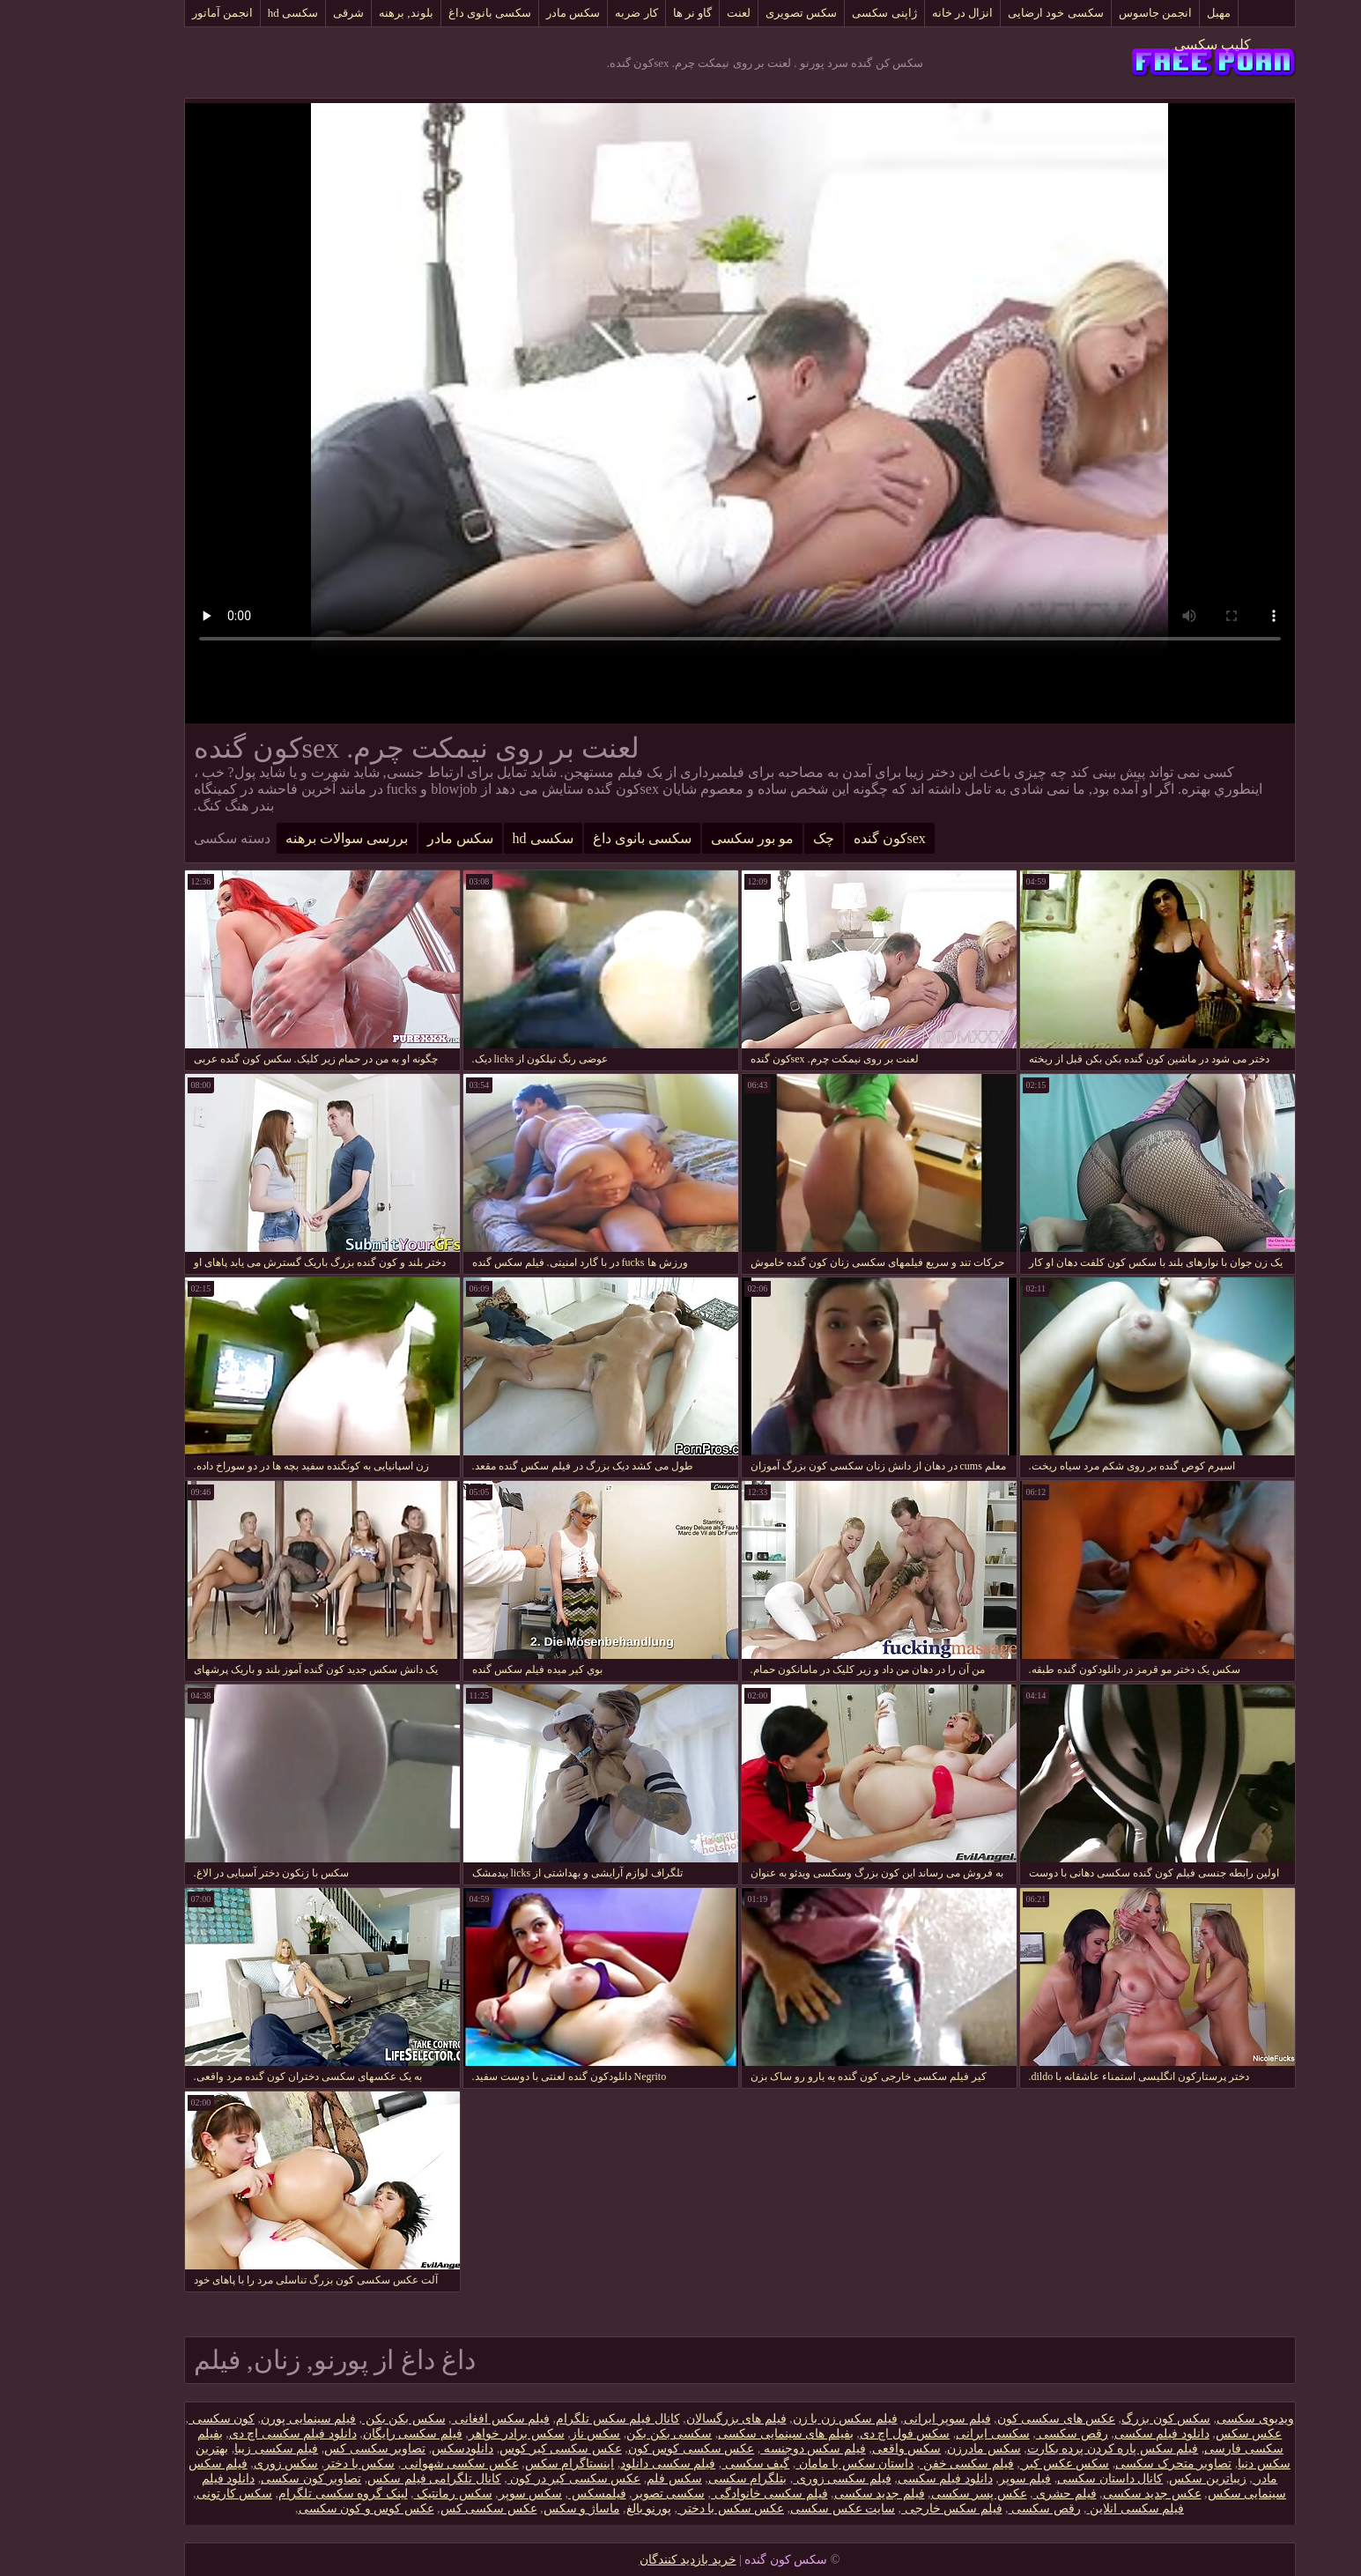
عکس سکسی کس (429, 2508)
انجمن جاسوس (1096, 12)
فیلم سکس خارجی (892, 2508)
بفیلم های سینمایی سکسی (727, 2433)
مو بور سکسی (693, 838)
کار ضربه (577, 12)
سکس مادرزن (925, 2448)
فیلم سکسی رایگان (353, 2433)
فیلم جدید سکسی (820, 2493)
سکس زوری (227, 2463)
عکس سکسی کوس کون (632, 2448)
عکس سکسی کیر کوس (501, 2448)
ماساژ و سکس (522, 2508)
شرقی (289, 12)
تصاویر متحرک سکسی (1114, 2463)
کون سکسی (162, 2418)
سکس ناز (537, 2433)
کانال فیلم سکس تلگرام (559, 2418)
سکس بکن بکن (345, 2418)
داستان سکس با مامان (795, 2463)
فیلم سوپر (966, 2478)
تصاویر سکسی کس (315, 2448)
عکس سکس (1190, 2433)
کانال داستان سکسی (1051, 2478)
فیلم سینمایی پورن (249, 2418)
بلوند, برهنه (347, 12)
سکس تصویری (742, 12)
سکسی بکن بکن (610, 2433)
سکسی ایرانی (934, 2433)
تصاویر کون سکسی (252, 2478)
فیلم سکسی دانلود (608, 2463)
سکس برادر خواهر (458, 2433)
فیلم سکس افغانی (442, 2418)
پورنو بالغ (590, 2508)
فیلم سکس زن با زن (786, 2418)
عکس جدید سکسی (1093, 2493)
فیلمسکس (538, 2493)
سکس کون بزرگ (1106, 2418)
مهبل (1160, 12)
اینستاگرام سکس (511, 2463)
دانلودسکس (403, 2448)
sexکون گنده (831, 838)
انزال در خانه (904, 12)
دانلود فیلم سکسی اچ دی (234, 2433)
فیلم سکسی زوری (783, 2478)
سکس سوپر (472, 2493)
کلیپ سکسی (1153, 44)
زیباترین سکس (1148, 2478)
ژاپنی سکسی (825, 12)
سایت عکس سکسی (783, 2508)
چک (764, 838)
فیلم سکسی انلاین (1077, 2508)
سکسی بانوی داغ (431, 12)
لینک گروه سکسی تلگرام (284, 2493)
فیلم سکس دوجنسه (754, 2448)
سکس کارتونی (175, 2493)
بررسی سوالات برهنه (287, 838)
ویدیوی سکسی (1196, 2418)
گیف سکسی (696, 2463)
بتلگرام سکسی (689, 2478)
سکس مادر (514, 12)
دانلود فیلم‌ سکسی (1102, 2433)
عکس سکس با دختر (671, 2508)
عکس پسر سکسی (920, 2493)
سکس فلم (615, 2478)
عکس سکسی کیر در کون (515, 2478)
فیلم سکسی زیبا (217, 2448)
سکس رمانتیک (394, 2493)
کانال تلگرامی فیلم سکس (375, 2478)
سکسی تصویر (610, 2493)
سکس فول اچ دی (846, 2433)
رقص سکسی (1013, 2433)
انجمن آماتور (163, 12)
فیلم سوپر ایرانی (888, 2418)
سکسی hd (234, 12)
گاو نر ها (634, 12)
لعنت (680, 12)
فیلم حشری (1006, 2493)
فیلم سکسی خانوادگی (710, 2493)
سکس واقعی (848, 2448)
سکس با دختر (300, 2463)
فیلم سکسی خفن (908, 2463)
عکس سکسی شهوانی (401, 2463)
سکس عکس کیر (1006, 2463)
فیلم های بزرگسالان (677, 2418)
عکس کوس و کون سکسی (307, 2508)
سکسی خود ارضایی (997, 12)
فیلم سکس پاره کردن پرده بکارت (1054, 2448)
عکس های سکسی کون (997, 2418)
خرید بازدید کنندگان (629, 2559)
